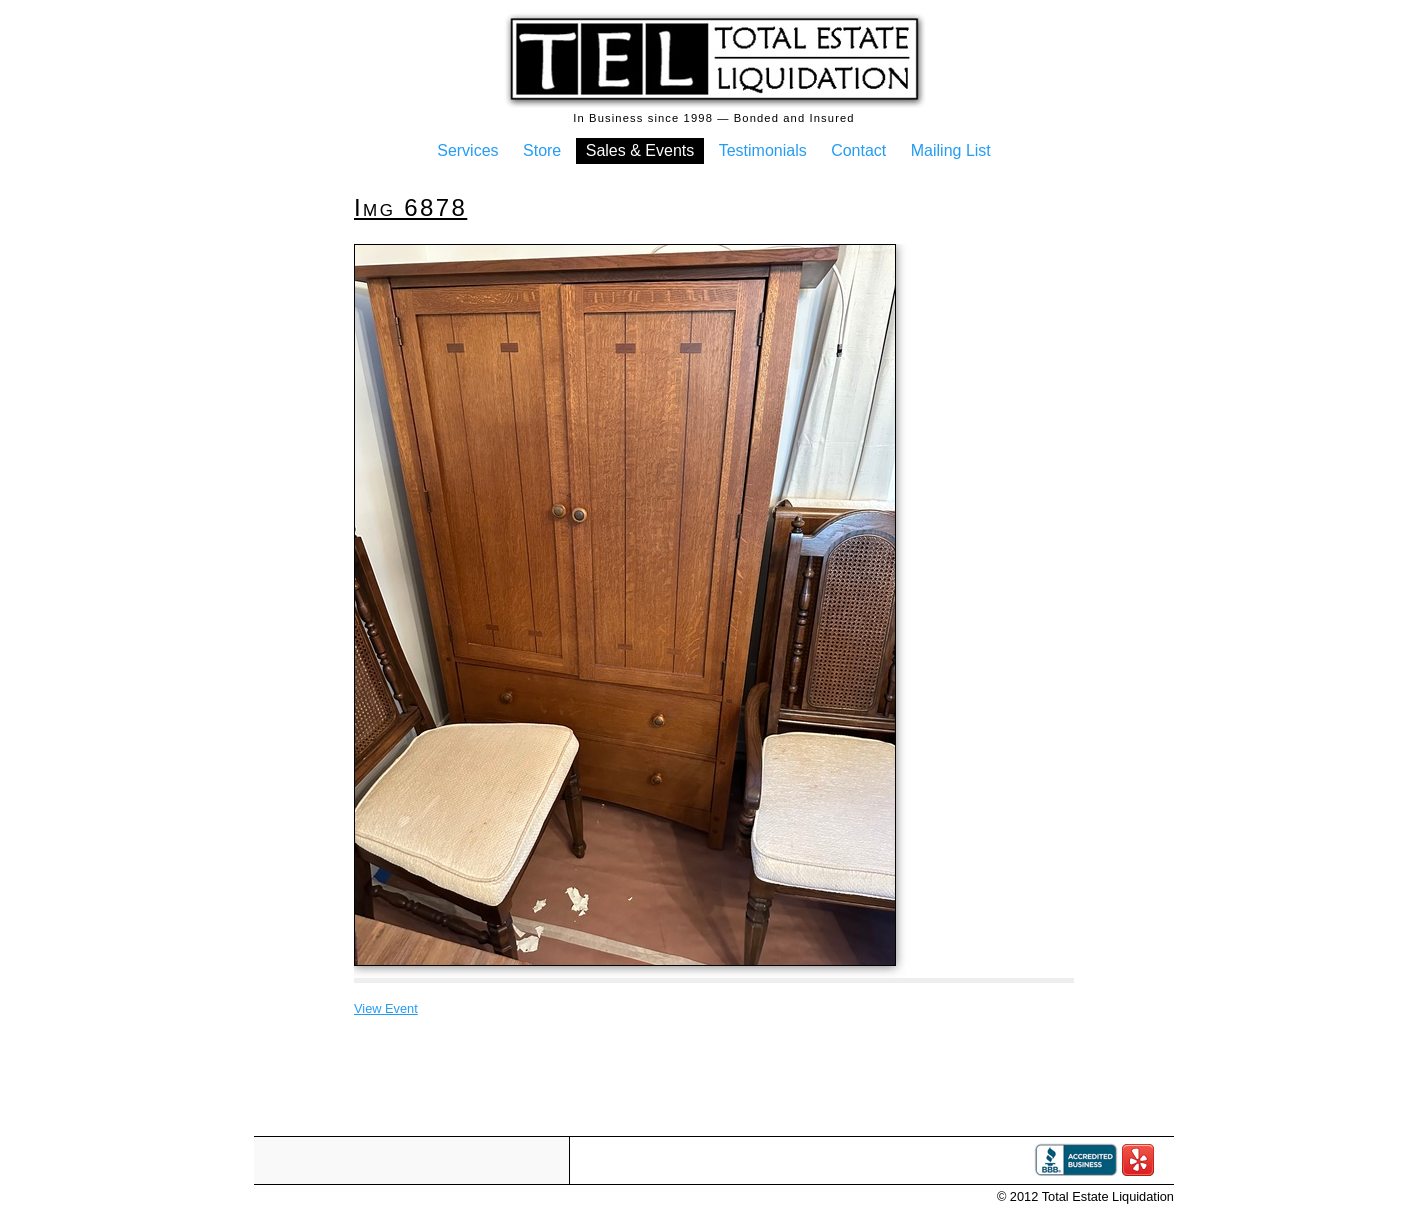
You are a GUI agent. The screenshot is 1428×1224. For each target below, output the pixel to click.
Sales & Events (640, 150)
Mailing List (951, 150)
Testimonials (763, 150)
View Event (386, 1008)
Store (542, 150)
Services (467, 150)
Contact (858, 150)
